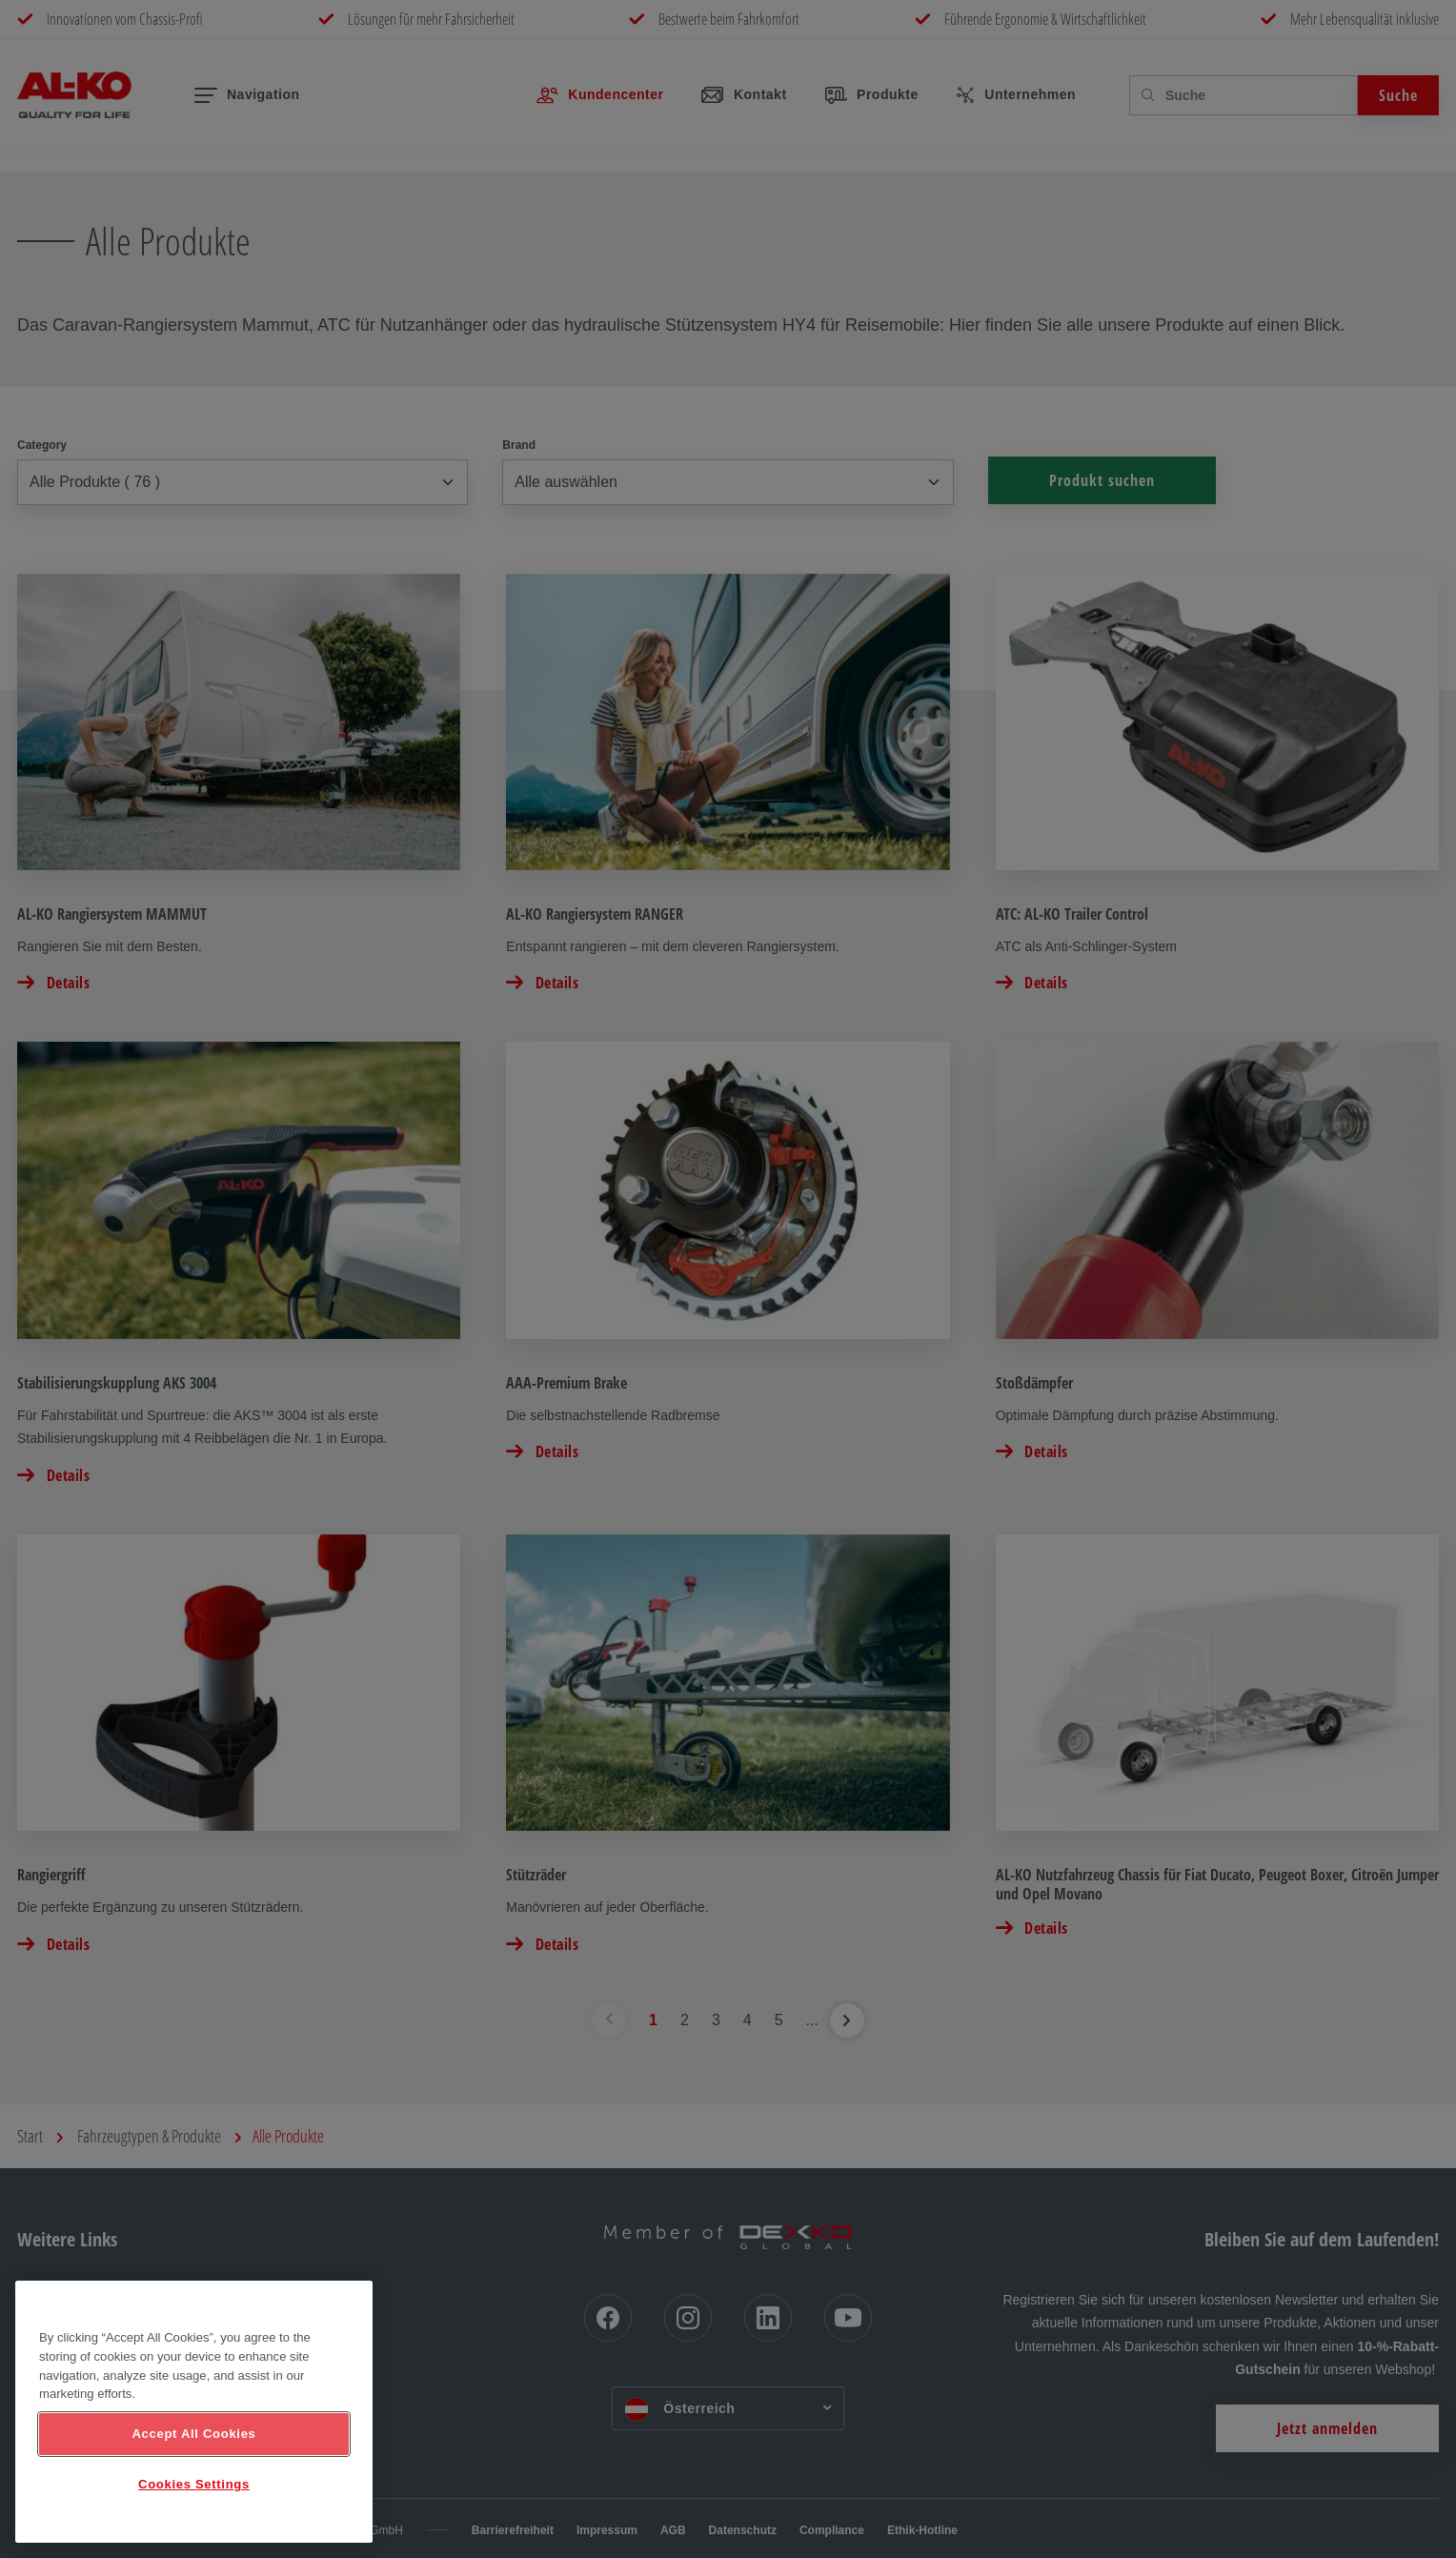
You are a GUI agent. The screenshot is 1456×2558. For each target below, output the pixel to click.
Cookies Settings (194, 2484)
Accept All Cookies (193, 2433)
